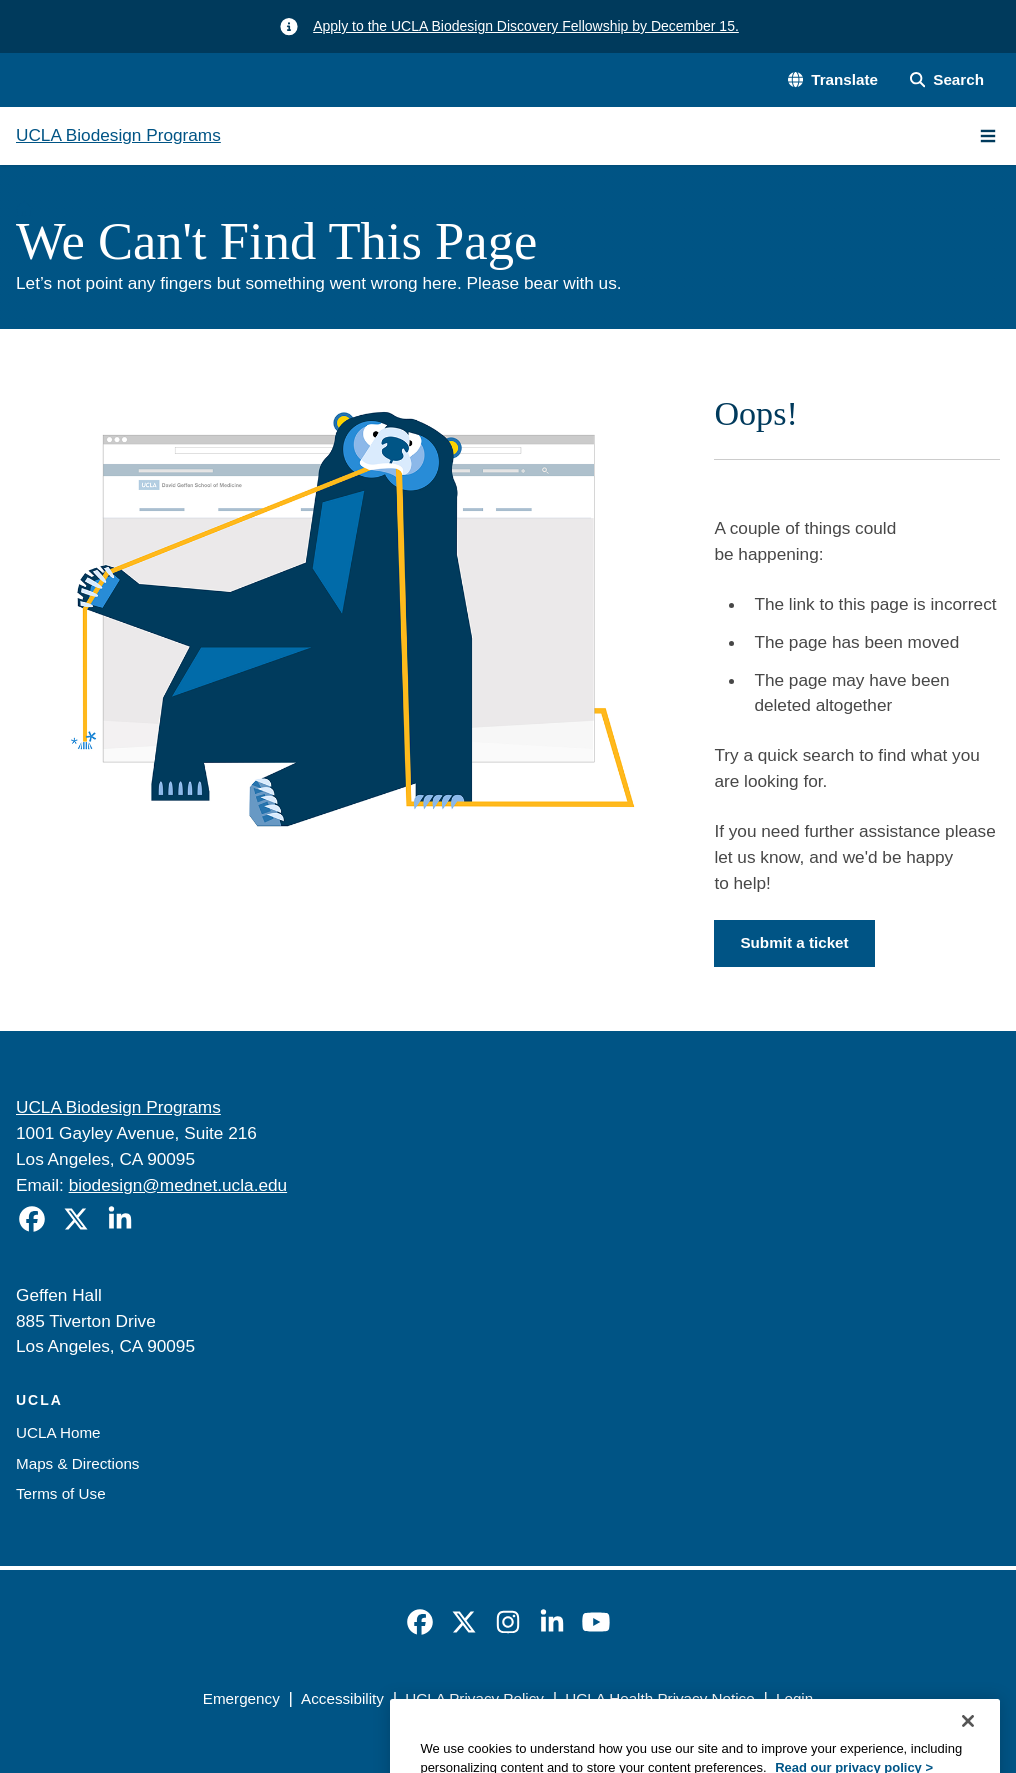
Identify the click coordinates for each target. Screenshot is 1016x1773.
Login (794, 1698)
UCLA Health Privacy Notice (659, 1698)
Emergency (241, 1698)
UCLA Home (58, 1432)
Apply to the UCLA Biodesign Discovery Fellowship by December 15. (526, 26)
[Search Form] (947, 80)
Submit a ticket (794, 942)
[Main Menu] (988, 136)
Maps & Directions (77, 1463)
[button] (833, 80)
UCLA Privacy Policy (474, 1698)
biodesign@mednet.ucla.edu (178, 1185)
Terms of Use (61, 1493)
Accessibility (342, 1698)
